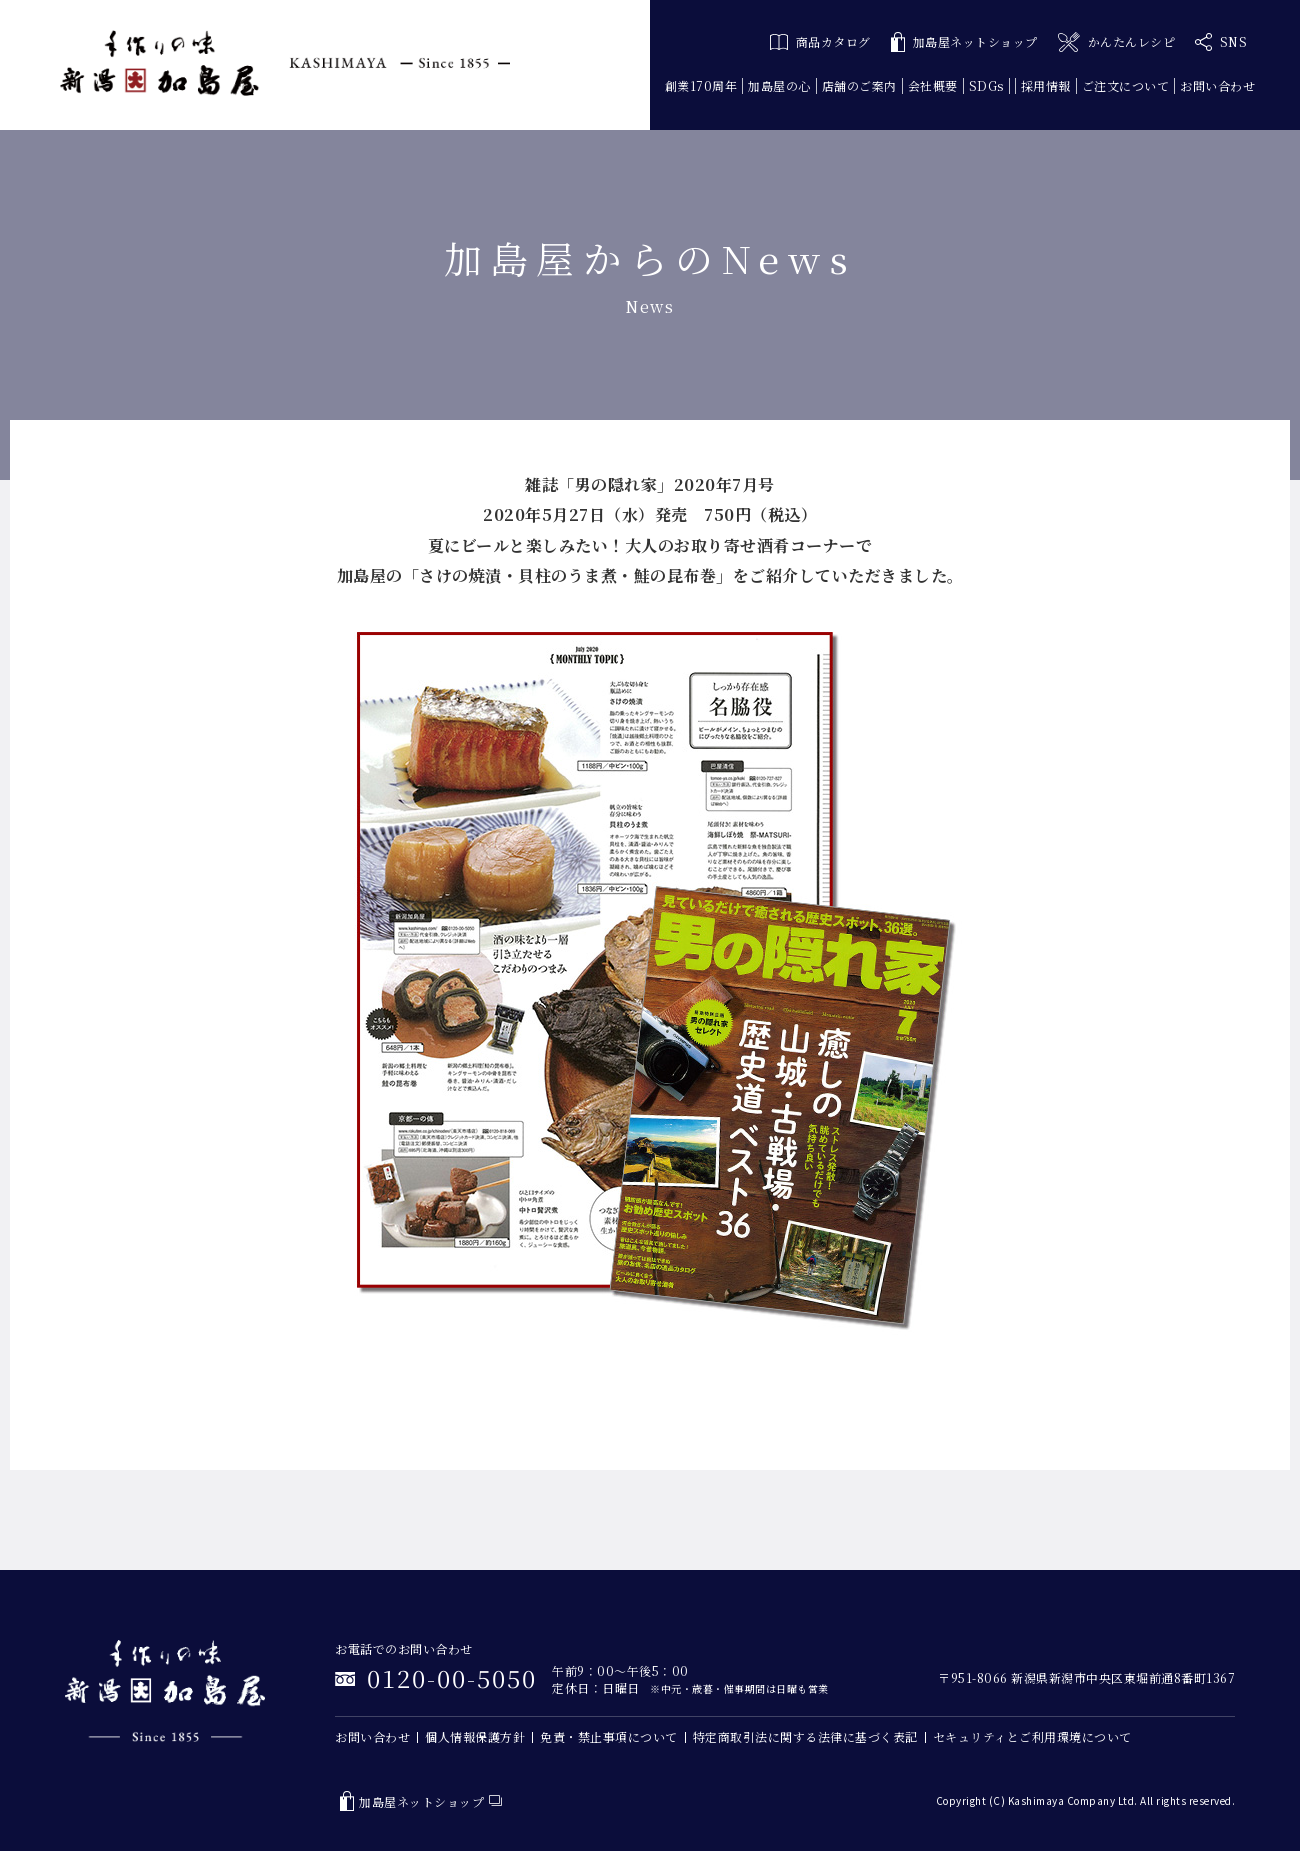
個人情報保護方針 (475, 1736)
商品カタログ (820, 41)
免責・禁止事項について (609, 1736)
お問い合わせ (1217, 85)
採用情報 (1046, 85)
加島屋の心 (779, 85)
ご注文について (1126, 85)
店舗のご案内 (859, 85)
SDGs (986, 85)
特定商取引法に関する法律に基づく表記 (805, 1736)
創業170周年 (701, 85)
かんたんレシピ (1116, 42)
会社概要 (933, 85)
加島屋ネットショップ (964, 42)
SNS (1221, 42)
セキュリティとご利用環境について (1032, 1736)
